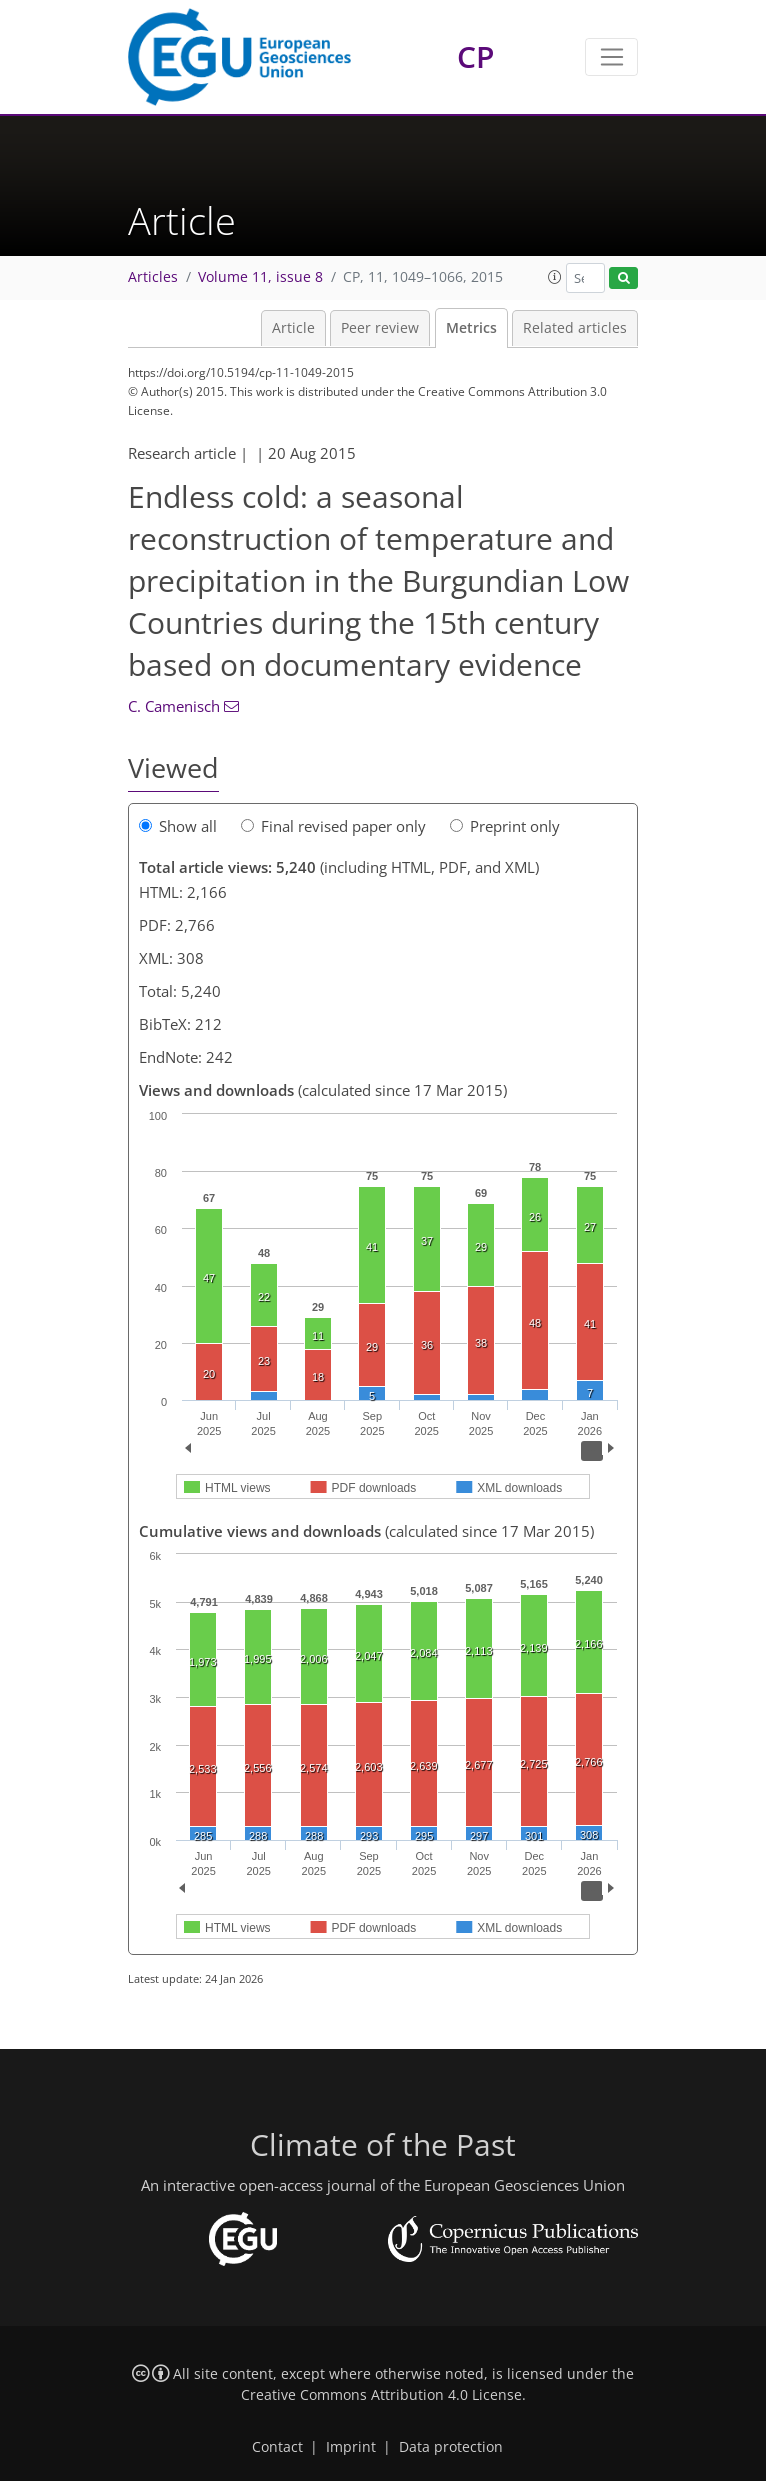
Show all (178, 826)
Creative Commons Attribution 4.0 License (381, 2395)
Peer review (380, 328)
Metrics (471, 328)
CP (475, 56)
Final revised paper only (333, 826)
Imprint (351, 2447)
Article (293, 328)
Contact (277, 2447)
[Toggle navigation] (611, 57)
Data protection (451, 2447)
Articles (153, 277)
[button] (555, 277)
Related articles (575, 328)
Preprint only (505, 826)
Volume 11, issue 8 (260, 277)
